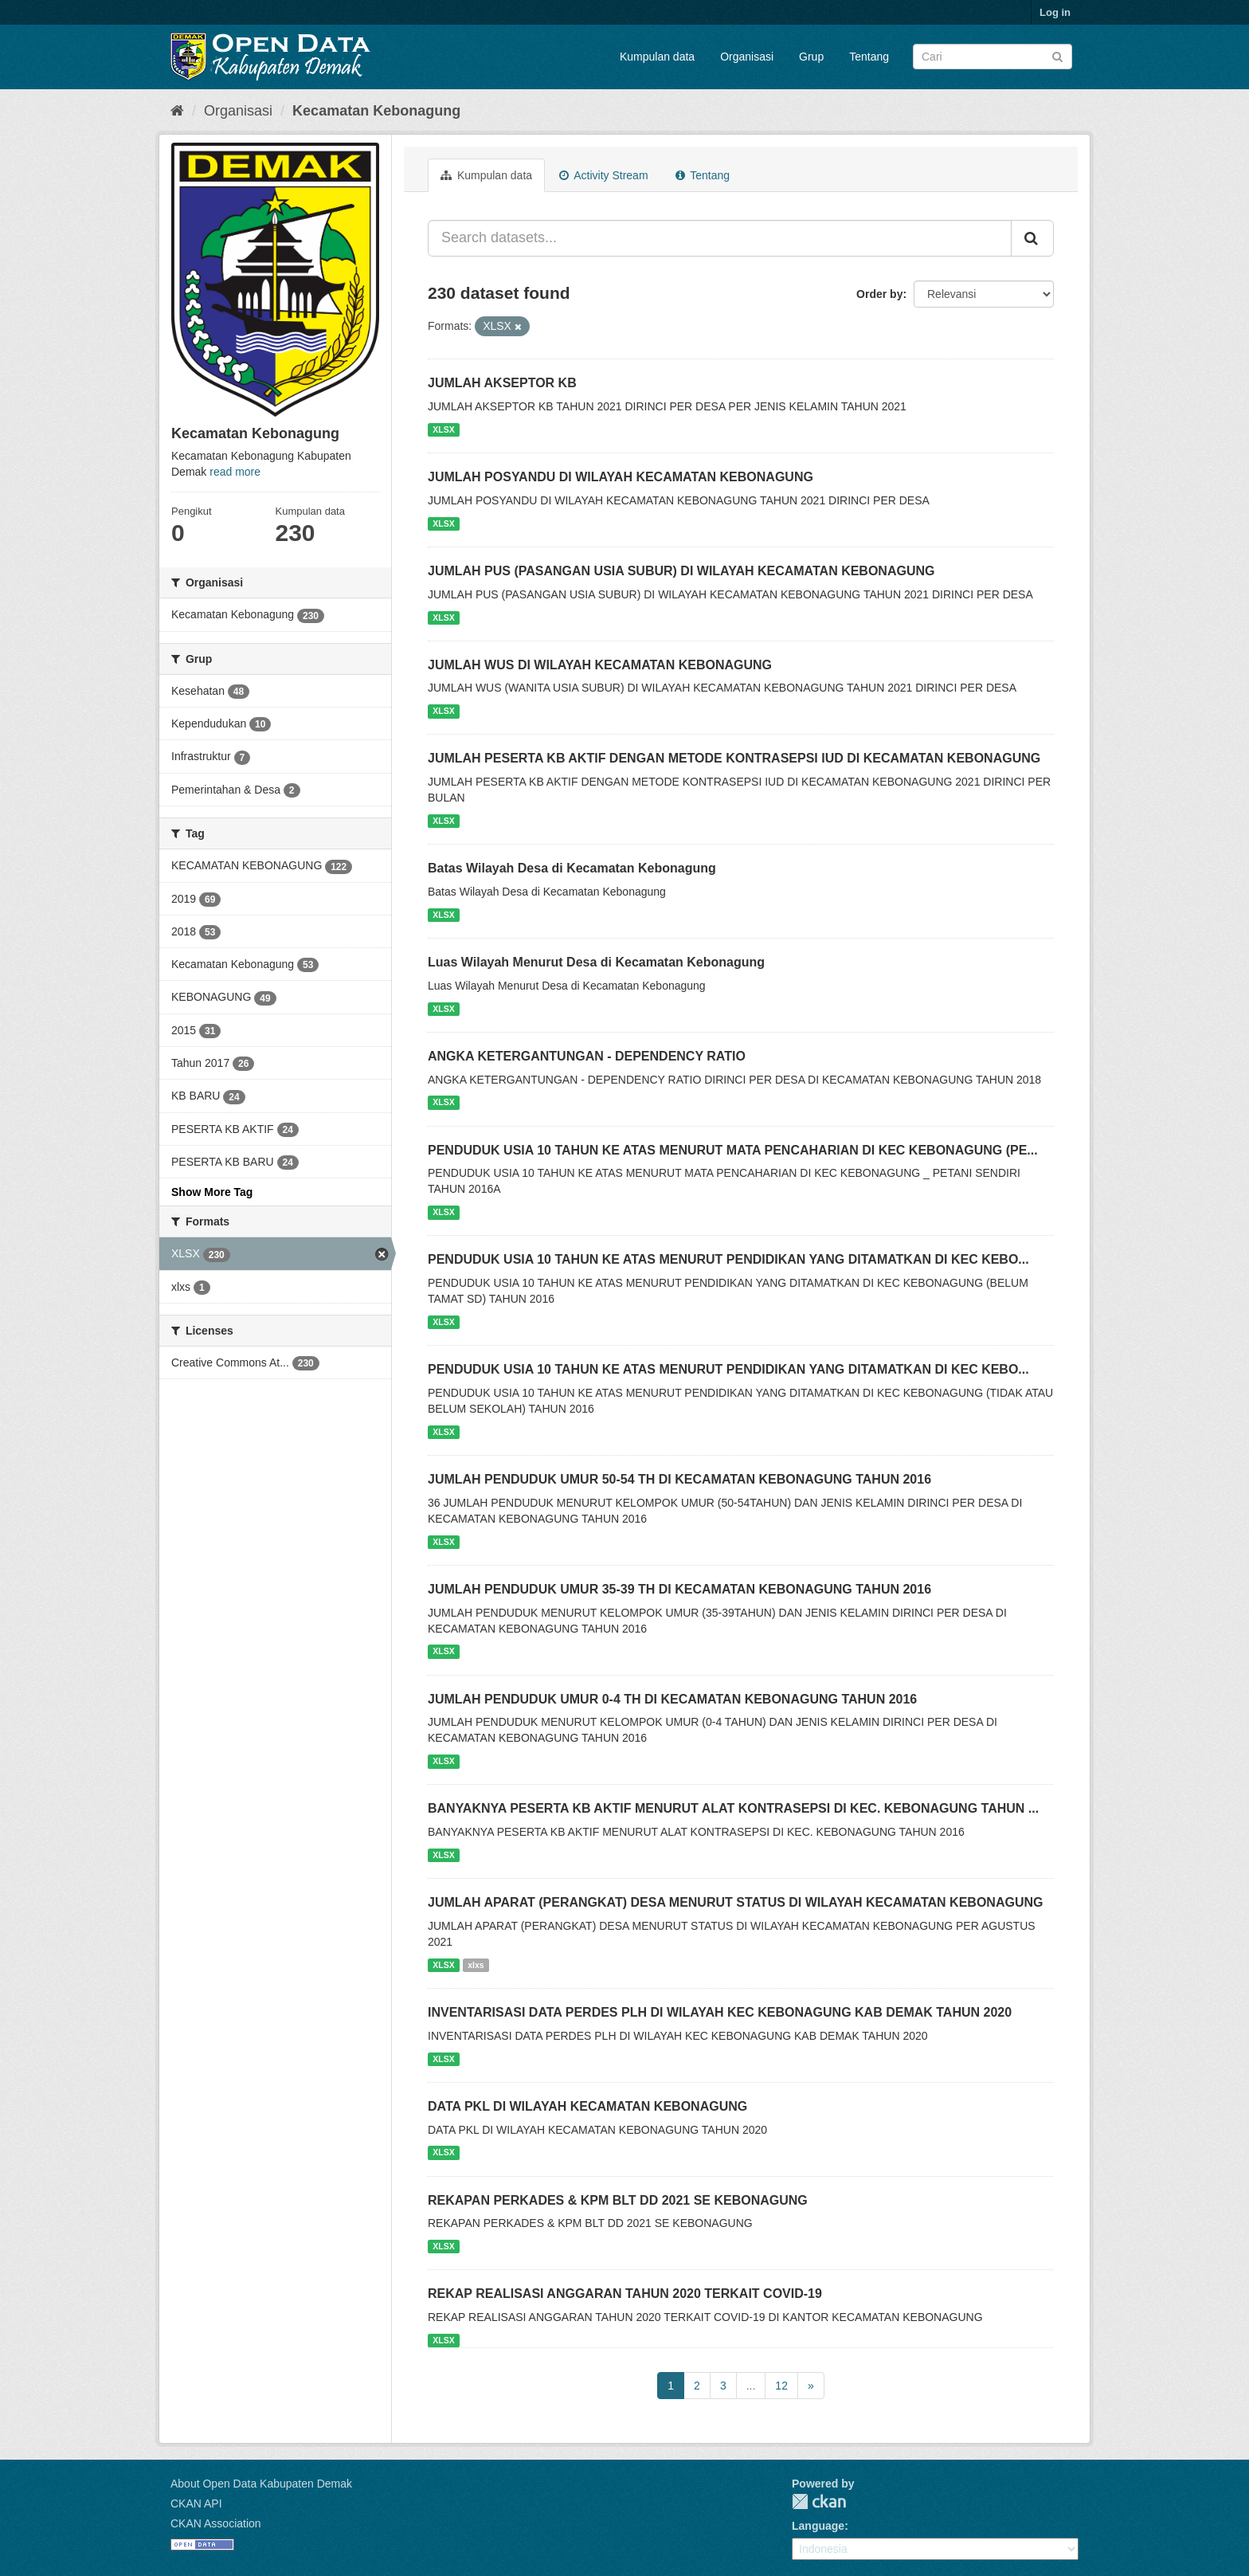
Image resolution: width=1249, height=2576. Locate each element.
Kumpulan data (657, 56)
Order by (879, 294)
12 (781, 2385)
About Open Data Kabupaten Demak (261, 2483)
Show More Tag (212, 1192)
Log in (1055, 12)
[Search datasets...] (720, 238)
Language (818, 2525)
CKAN (819, 2501)
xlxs (476, 1965)
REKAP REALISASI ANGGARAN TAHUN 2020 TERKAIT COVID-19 (625, 2293)
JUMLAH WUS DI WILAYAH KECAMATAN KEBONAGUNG (600, 665)
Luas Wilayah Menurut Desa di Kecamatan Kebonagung (596, 962)
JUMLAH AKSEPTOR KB (502, 383)
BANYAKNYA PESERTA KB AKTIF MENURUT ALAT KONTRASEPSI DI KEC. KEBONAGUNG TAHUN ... (733, 1808)
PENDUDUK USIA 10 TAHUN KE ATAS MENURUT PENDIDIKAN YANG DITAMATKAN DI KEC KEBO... (728, 1259)
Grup (811, 56)
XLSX (443, 429)
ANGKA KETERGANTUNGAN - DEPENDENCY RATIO (587, 1056)
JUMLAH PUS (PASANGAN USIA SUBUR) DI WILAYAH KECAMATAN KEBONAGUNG (681, 571)
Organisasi (746, 56)
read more (234, 471)
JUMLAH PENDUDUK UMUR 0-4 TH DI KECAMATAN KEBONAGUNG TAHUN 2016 (672, 1699)
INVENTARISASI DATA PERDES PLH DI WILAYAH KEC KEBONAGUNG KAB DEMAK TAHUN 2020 (720, 2012)
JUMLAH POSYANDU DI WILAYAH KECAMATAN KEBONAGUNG (620, 477)
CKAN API (196, 2503)
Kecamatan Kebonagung (376, 111)
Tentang (869, 56)
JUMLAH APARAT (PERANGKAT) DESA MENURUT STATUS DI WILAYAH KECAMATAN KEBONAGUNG (735, 1902)
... (751, 2385)
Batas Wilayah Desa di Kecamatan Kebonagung (572, 868)
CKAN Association (215, 2523)
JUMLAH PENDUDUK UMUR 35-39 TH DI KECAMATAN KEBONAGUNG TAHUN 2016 (679, 1589)
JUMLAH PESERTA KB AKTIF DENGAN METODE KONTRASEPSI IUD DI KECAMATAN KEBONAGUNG (734, 758)
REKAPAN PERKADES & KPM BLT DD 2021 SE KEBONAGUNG (618, 2200)
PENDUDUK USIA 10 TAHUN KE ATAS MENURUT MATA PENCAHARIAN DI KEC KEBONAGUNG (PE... (733, 1150)
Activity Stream (603, 175)
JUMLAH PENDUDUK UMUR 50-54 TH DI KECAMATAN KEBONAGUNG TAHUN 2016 (679, 1479)
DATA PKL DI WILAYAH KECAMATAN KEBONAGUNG (587, 2106)
